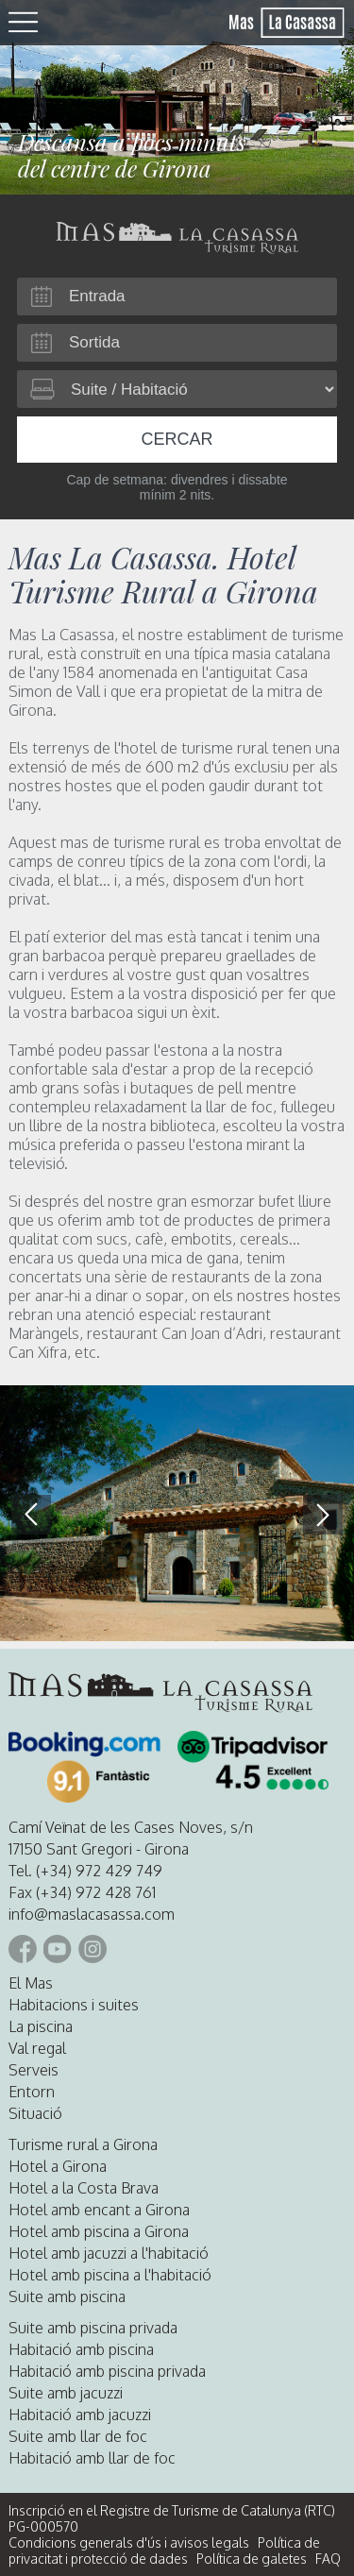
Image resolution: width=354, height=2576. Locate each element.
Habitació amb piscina (81, 2349)
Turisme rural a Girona (83, 2144)
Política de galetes (251, 2559)
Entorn (31, 2091)
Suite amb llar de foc (77, 2436)
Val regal (37, 2048)
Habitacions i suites (73, 2004)
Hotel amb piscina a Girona (98, 2231)
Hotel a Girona (57, 2166)
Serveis (33, 2069)
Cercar (176, 439)
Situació (35, 2113)
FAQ (328, 2559)
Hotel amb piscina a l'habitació (109, 2274)
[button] (323, 1514)
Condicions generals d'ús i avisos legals (128, 2542)
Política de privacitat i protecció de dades (164, 2550)
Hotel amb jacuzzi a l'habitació (108, 2253)
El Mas (30, 1983)
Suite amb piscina (67, 2296)
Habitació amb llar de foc (92, 2458)
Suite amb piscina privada (92, 2327)
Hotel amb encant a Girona (99, 2209)
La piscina (40, 2026)
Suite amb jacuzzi (65, 2392)
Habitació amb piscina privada (107, 2371)
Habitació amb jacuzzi (79, 2414)
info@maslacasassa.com (91, 1914)
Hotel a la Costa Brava (83, 2187)
